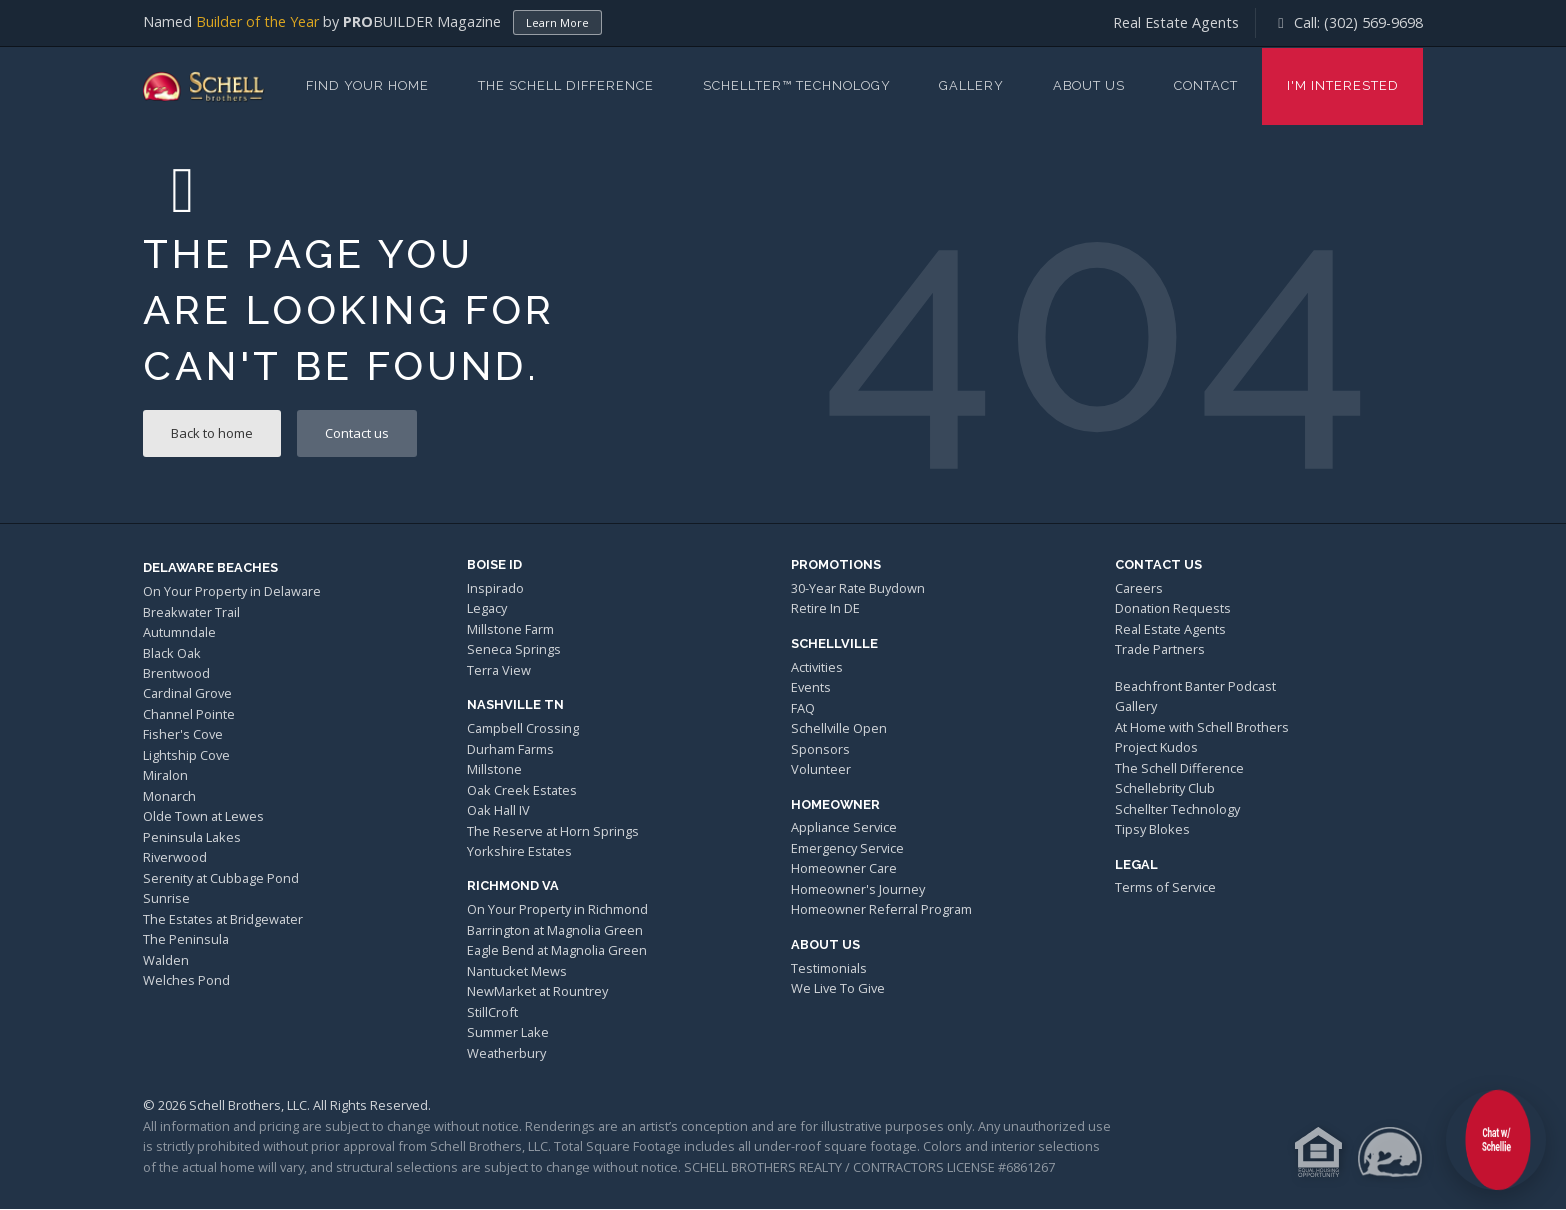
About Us (1089, 85)
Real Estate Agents (1176, 22)
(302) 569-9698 (1373, 22)
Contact (1206, 85)
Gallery (971, 85)
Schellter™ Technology (797, 85)
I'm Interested (1343, 85)
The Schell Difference (566, 85)
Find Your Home (367, 85)
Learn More (557, 22)
